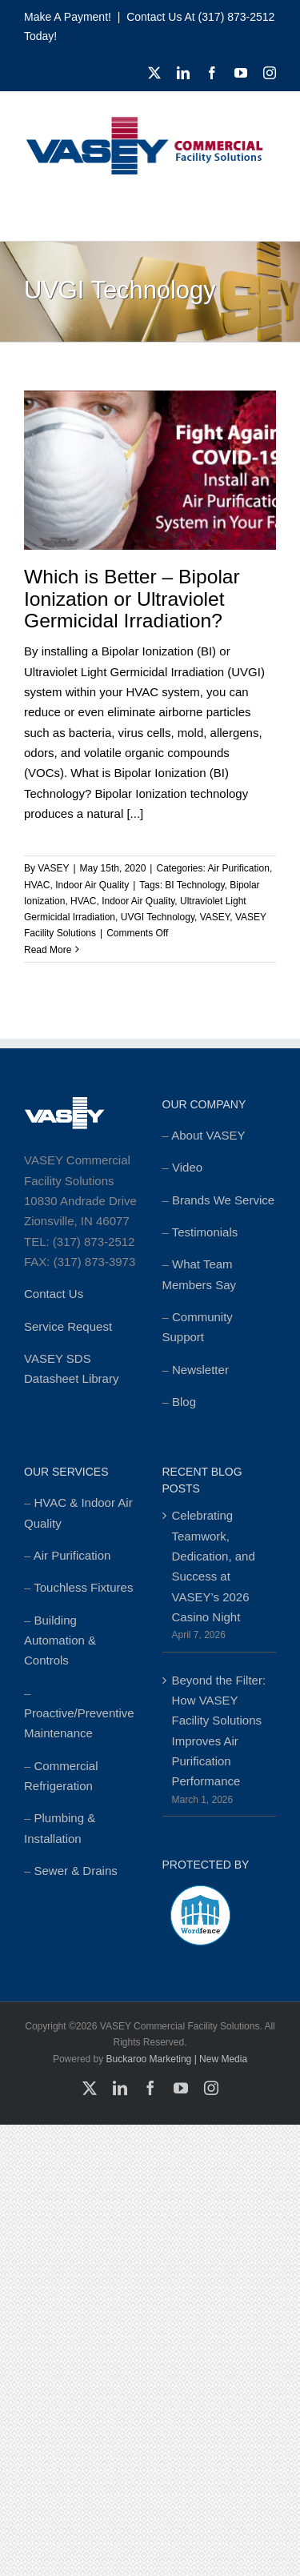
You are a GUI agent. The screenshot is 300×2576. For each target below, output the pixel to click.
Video (187, 1167)
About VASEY (208, 1135)
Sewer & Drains (76, 1870)
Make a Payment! (67, 16)
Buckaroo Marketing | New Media (177, 2059)
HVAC (37, 885)
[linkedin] (183, 72)
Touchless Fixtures (83, 1587)
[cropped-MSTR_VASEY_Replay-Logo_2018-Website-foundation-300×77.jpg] (144, 121)
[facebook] (212, 72)
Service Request (68, 1326)
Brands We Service (223, 1200)
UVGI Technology (157, 917)
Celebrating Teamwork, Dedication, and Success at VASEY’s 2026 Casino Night (213, 1566)
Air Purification (239, 868)
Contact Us (53, 1293)
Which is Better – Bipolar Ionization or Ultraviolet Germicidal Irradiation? (132, 598)
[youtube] (240, 72)
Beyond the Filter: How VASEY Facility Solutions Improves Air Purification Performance (219, 1731)
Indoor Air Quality (92, 885)
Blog (184, 1401)
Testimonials (205, 1232)
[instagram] (269, 72)
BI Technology (194, 885)
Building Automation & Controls (60, 1640)
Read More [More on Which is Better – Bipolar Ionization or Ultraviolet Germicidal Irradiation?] (47, 949)
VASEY (53, 868)
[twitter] (154, 72)
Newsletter (200, 1369)
